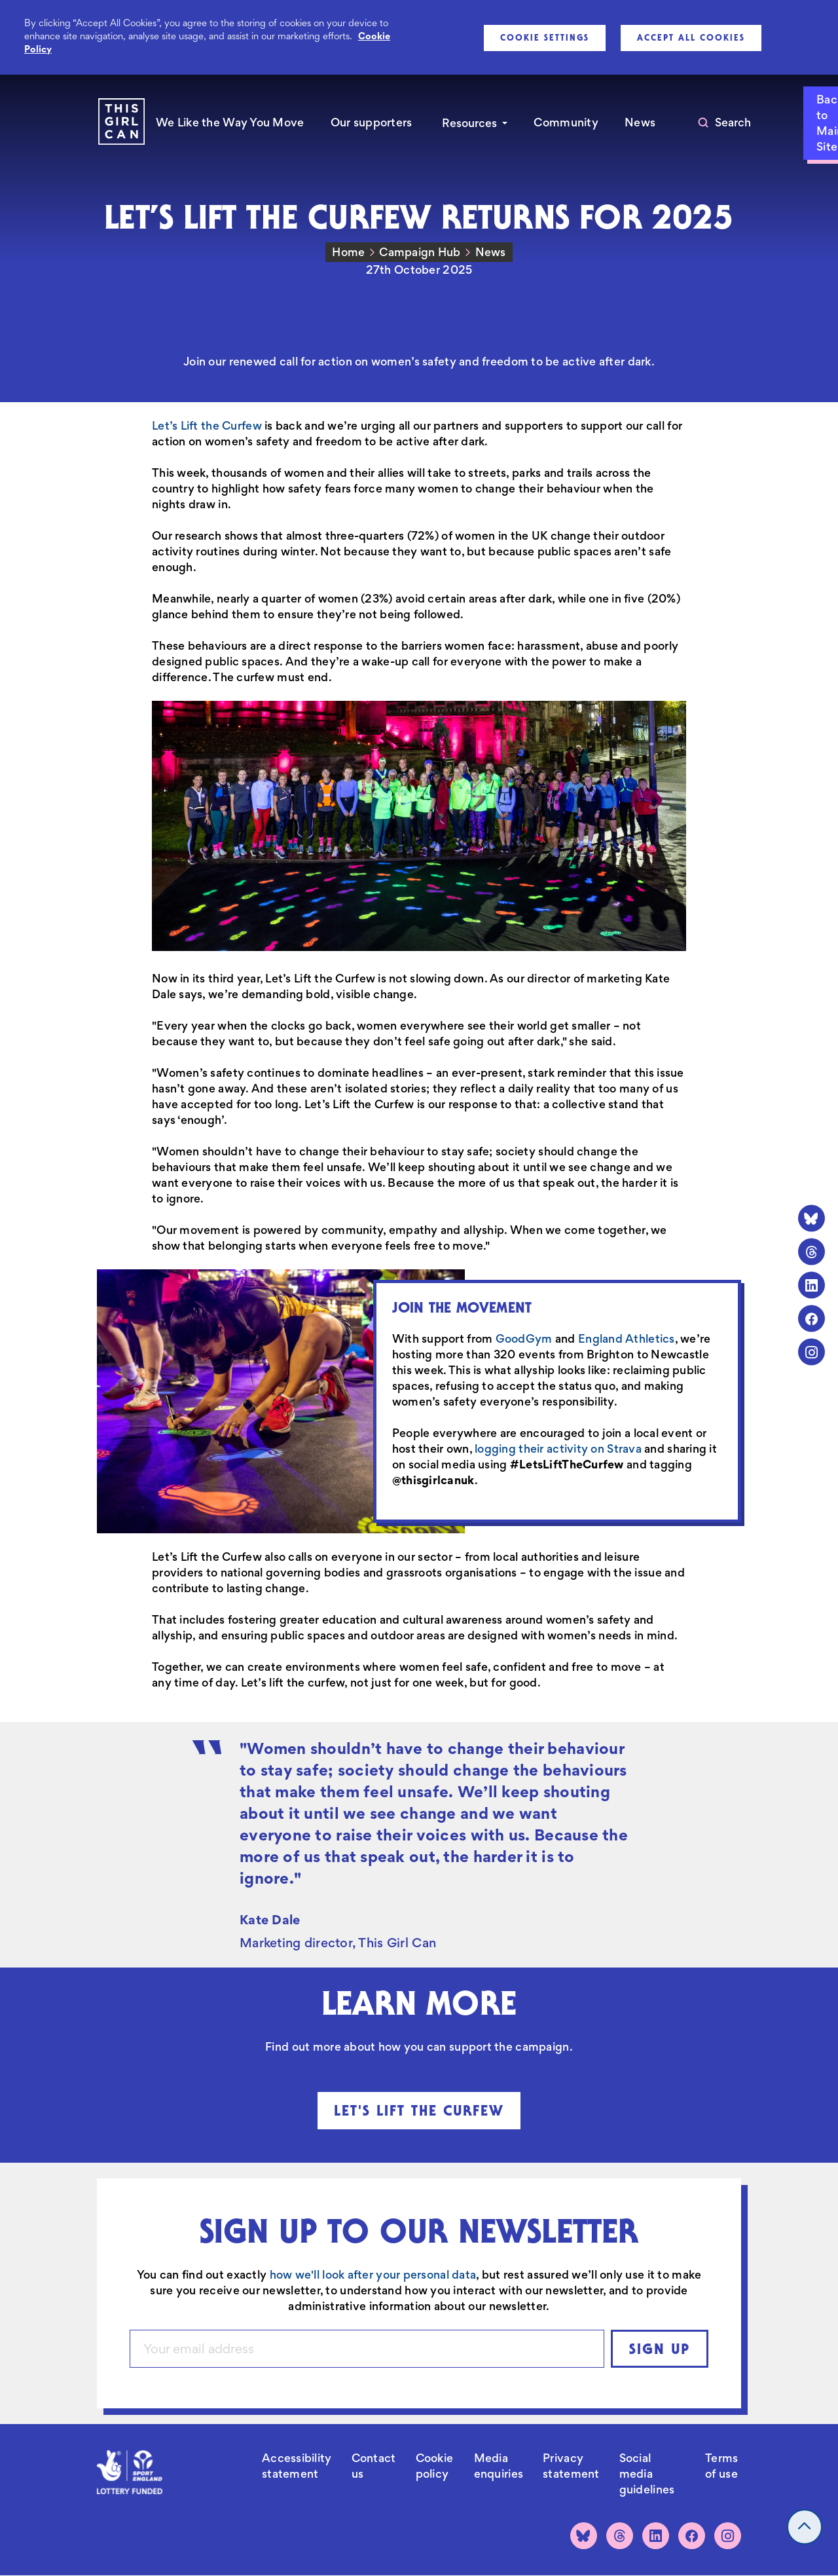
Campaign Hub (419, 252)
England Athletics (626, 1339)
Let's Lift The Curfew (419, 2110)
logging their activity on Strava (558, 1449)
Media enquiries (498, 2466)
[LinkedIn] (811, 1284)
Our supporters (371, 122)
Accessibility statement (297, 2466)
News (640, 122)
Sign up (659, 2349)
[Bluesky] (811, 1217)
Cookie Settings (544, 37)
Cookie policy (435, 2466)
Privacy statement (571, 2466)
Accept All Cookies (691, 37)
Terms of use (721, 2466)
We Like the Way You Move (230, 122)
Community (566, 122)
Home (348, 252)
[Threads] (811, 1251)
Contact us (374, 2466)
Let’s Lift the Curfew (207, 426)
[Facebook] (811, 1318)
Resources (469, 123)
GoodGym (524, 1339)
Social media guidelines (647, 2473)
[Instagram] (811, 1351)
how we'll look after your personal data (373, 2275)
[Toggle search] (724, 123)
